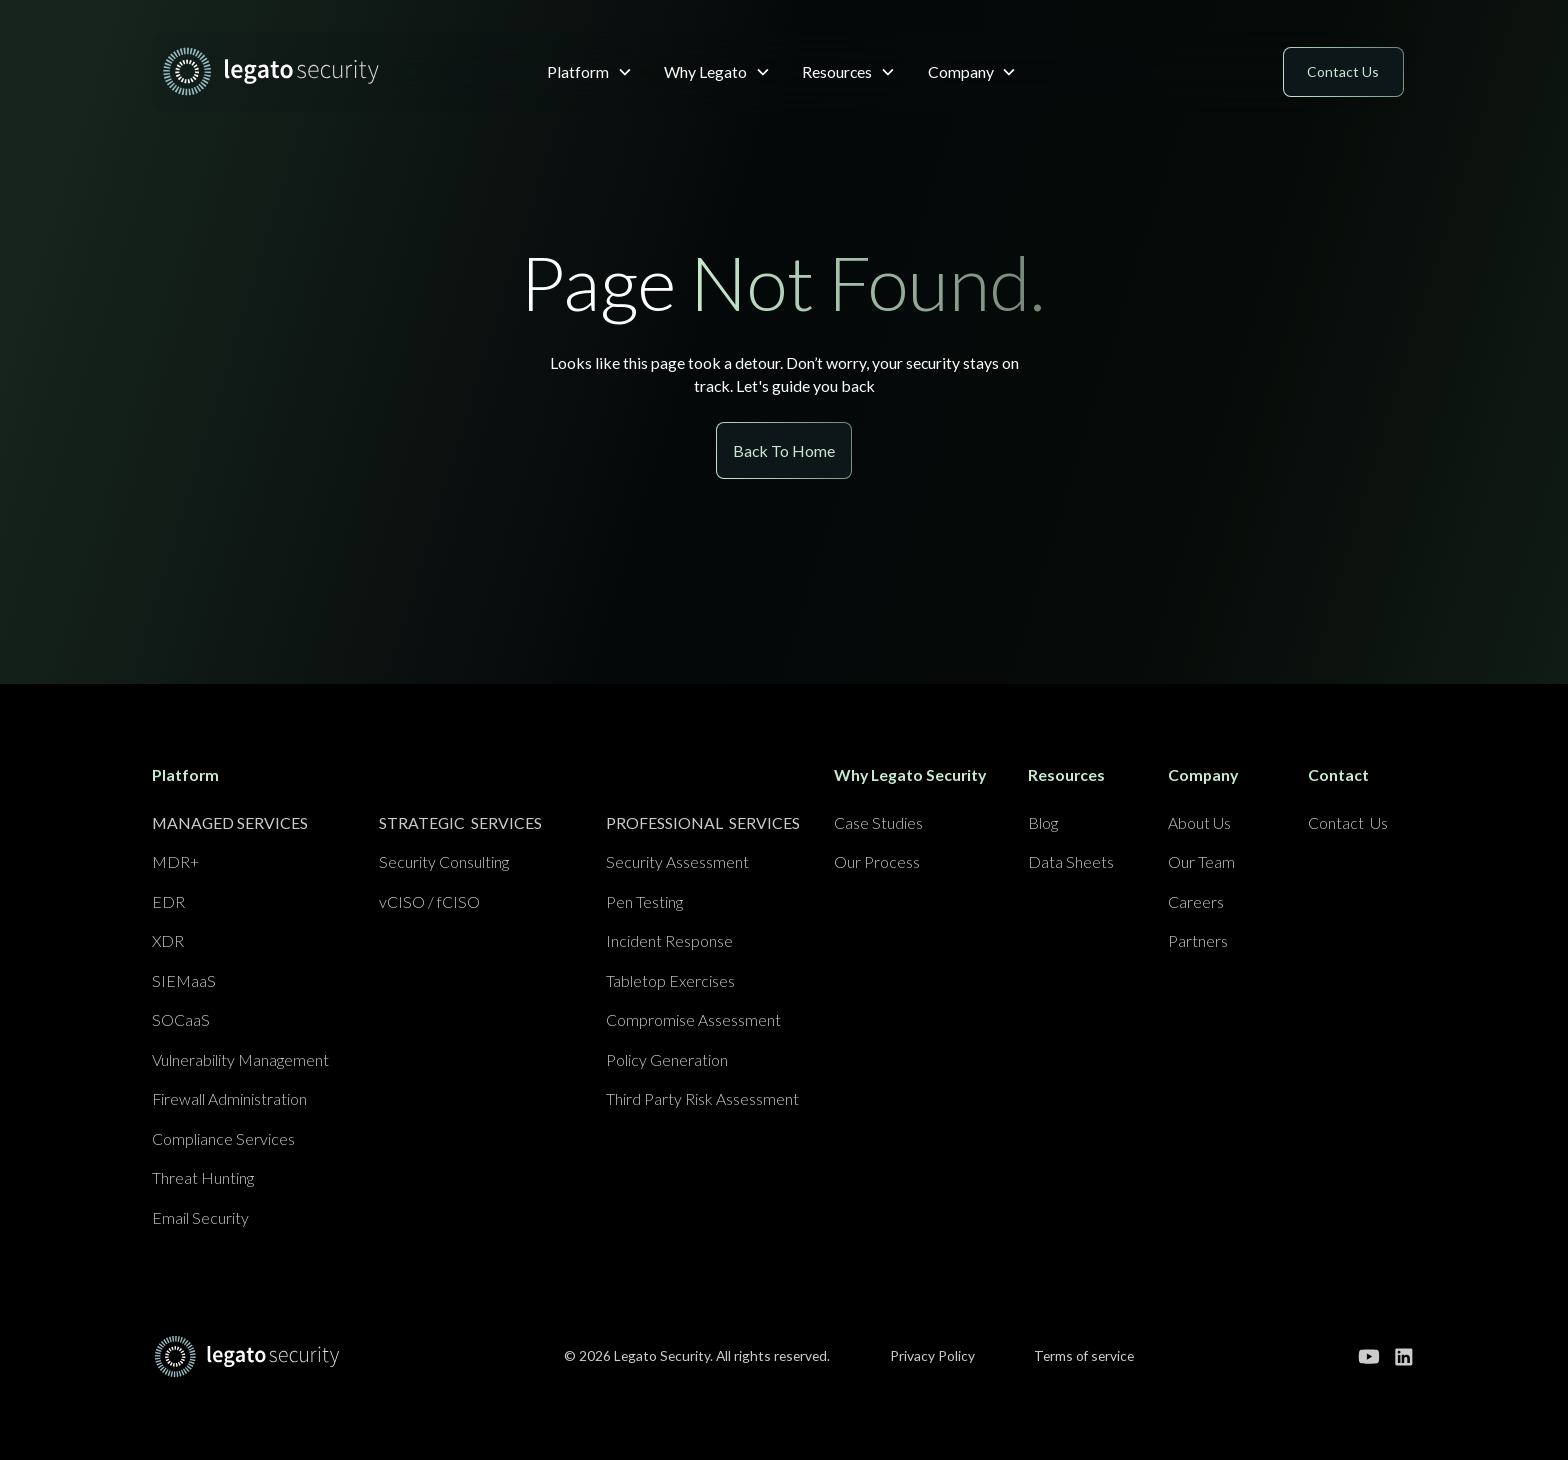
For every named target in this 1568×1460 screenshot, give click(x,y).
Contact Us (1348, 822)
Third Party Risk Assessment (702, 1098)
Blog (1043, 822)
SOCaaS (181, 1019)
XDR (168, 940)
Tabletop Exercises (670, 980)
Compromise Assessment (693, 1019)
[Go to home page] (247, 1356)
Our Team (1201, 861)
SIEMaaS (184, 980)
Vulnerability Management (240, 1059)
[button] (589, 71)
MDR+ (175, 861)
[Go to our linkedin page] (1404, 1357)
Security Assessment (677, 861)
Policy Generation (667, 1059)
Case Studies (878, 822)
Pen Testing (644, 901)
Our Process (877, 861)
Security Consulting (444, 861)
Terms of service (1084, 1355)
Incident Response (669, 940)
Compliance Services (223, 1138)
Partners (1198, 940)
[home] (290, 71)
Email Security (200, 1217)
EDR (168, 901)
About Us (1199, 822)
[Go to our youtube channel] (1369, 1357)
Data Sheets (1071, 861)
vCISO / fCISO (429, 901)
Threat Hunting (203, 1177)
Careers (1196, 901)
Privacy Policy (932, 1355)
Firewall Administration (229, 1098)
